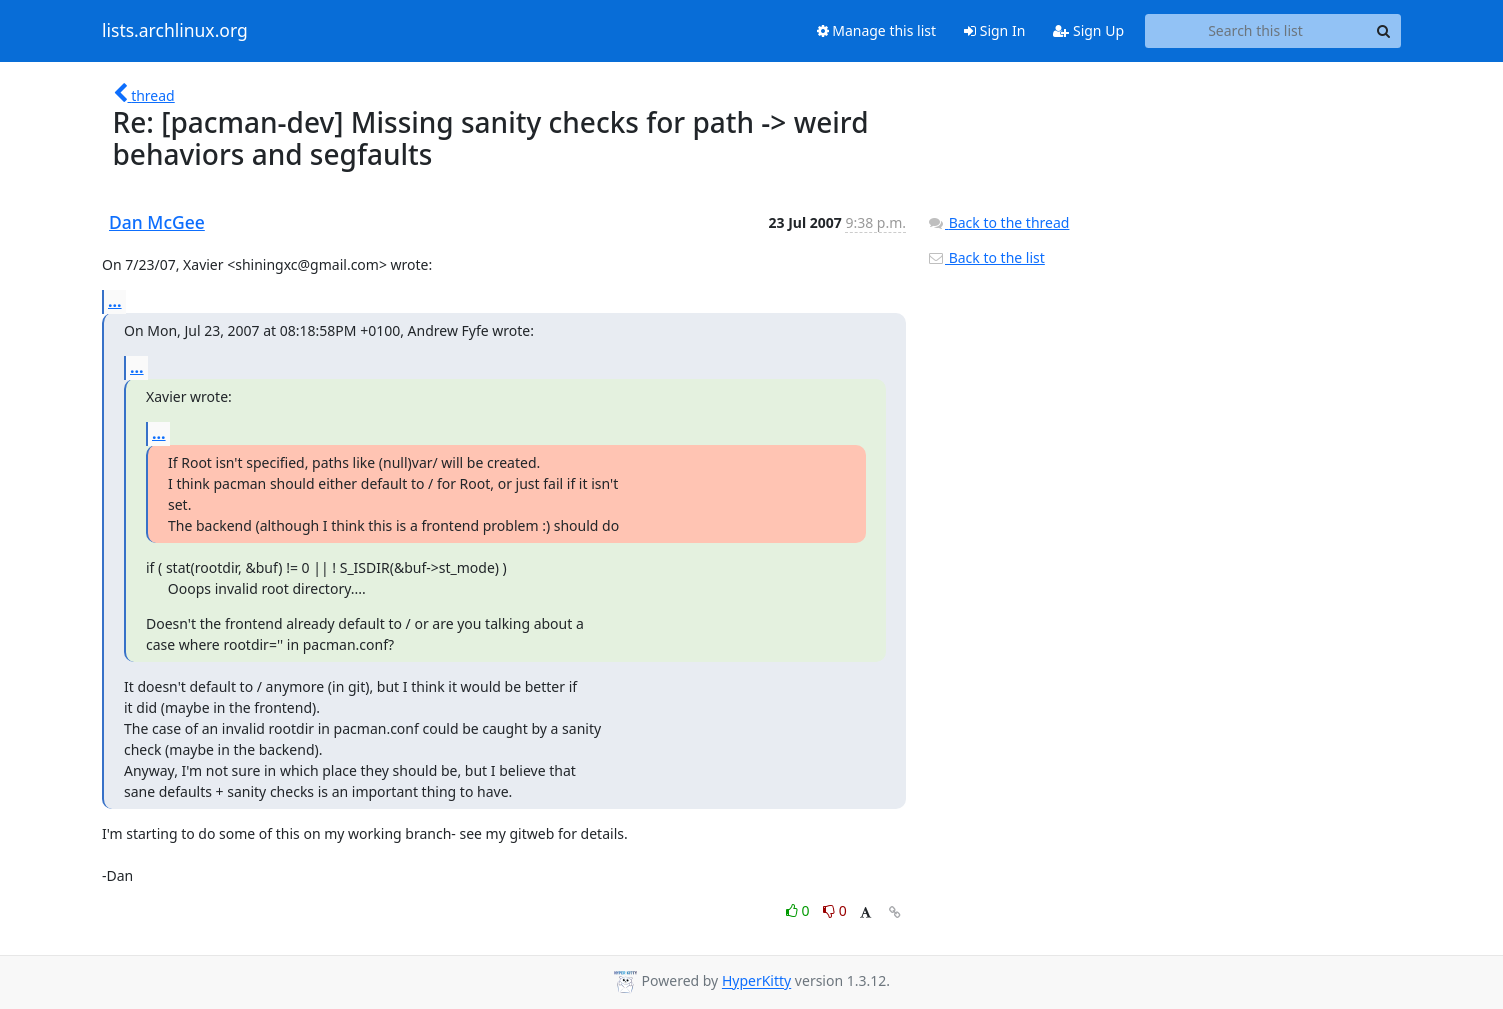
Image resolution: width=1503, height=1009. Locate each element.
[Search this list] (1255, 31)
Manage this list (877, 30)
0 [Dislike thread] (835, 910)
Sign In (994, 30)
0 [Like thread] (799, 910)
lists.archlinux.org (175, 31)
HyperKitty (756, 981)
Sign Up (1088, 30)
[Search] (1383, 31)
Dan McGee (157, 222)
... (115, 301)
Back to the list (986, 257)
